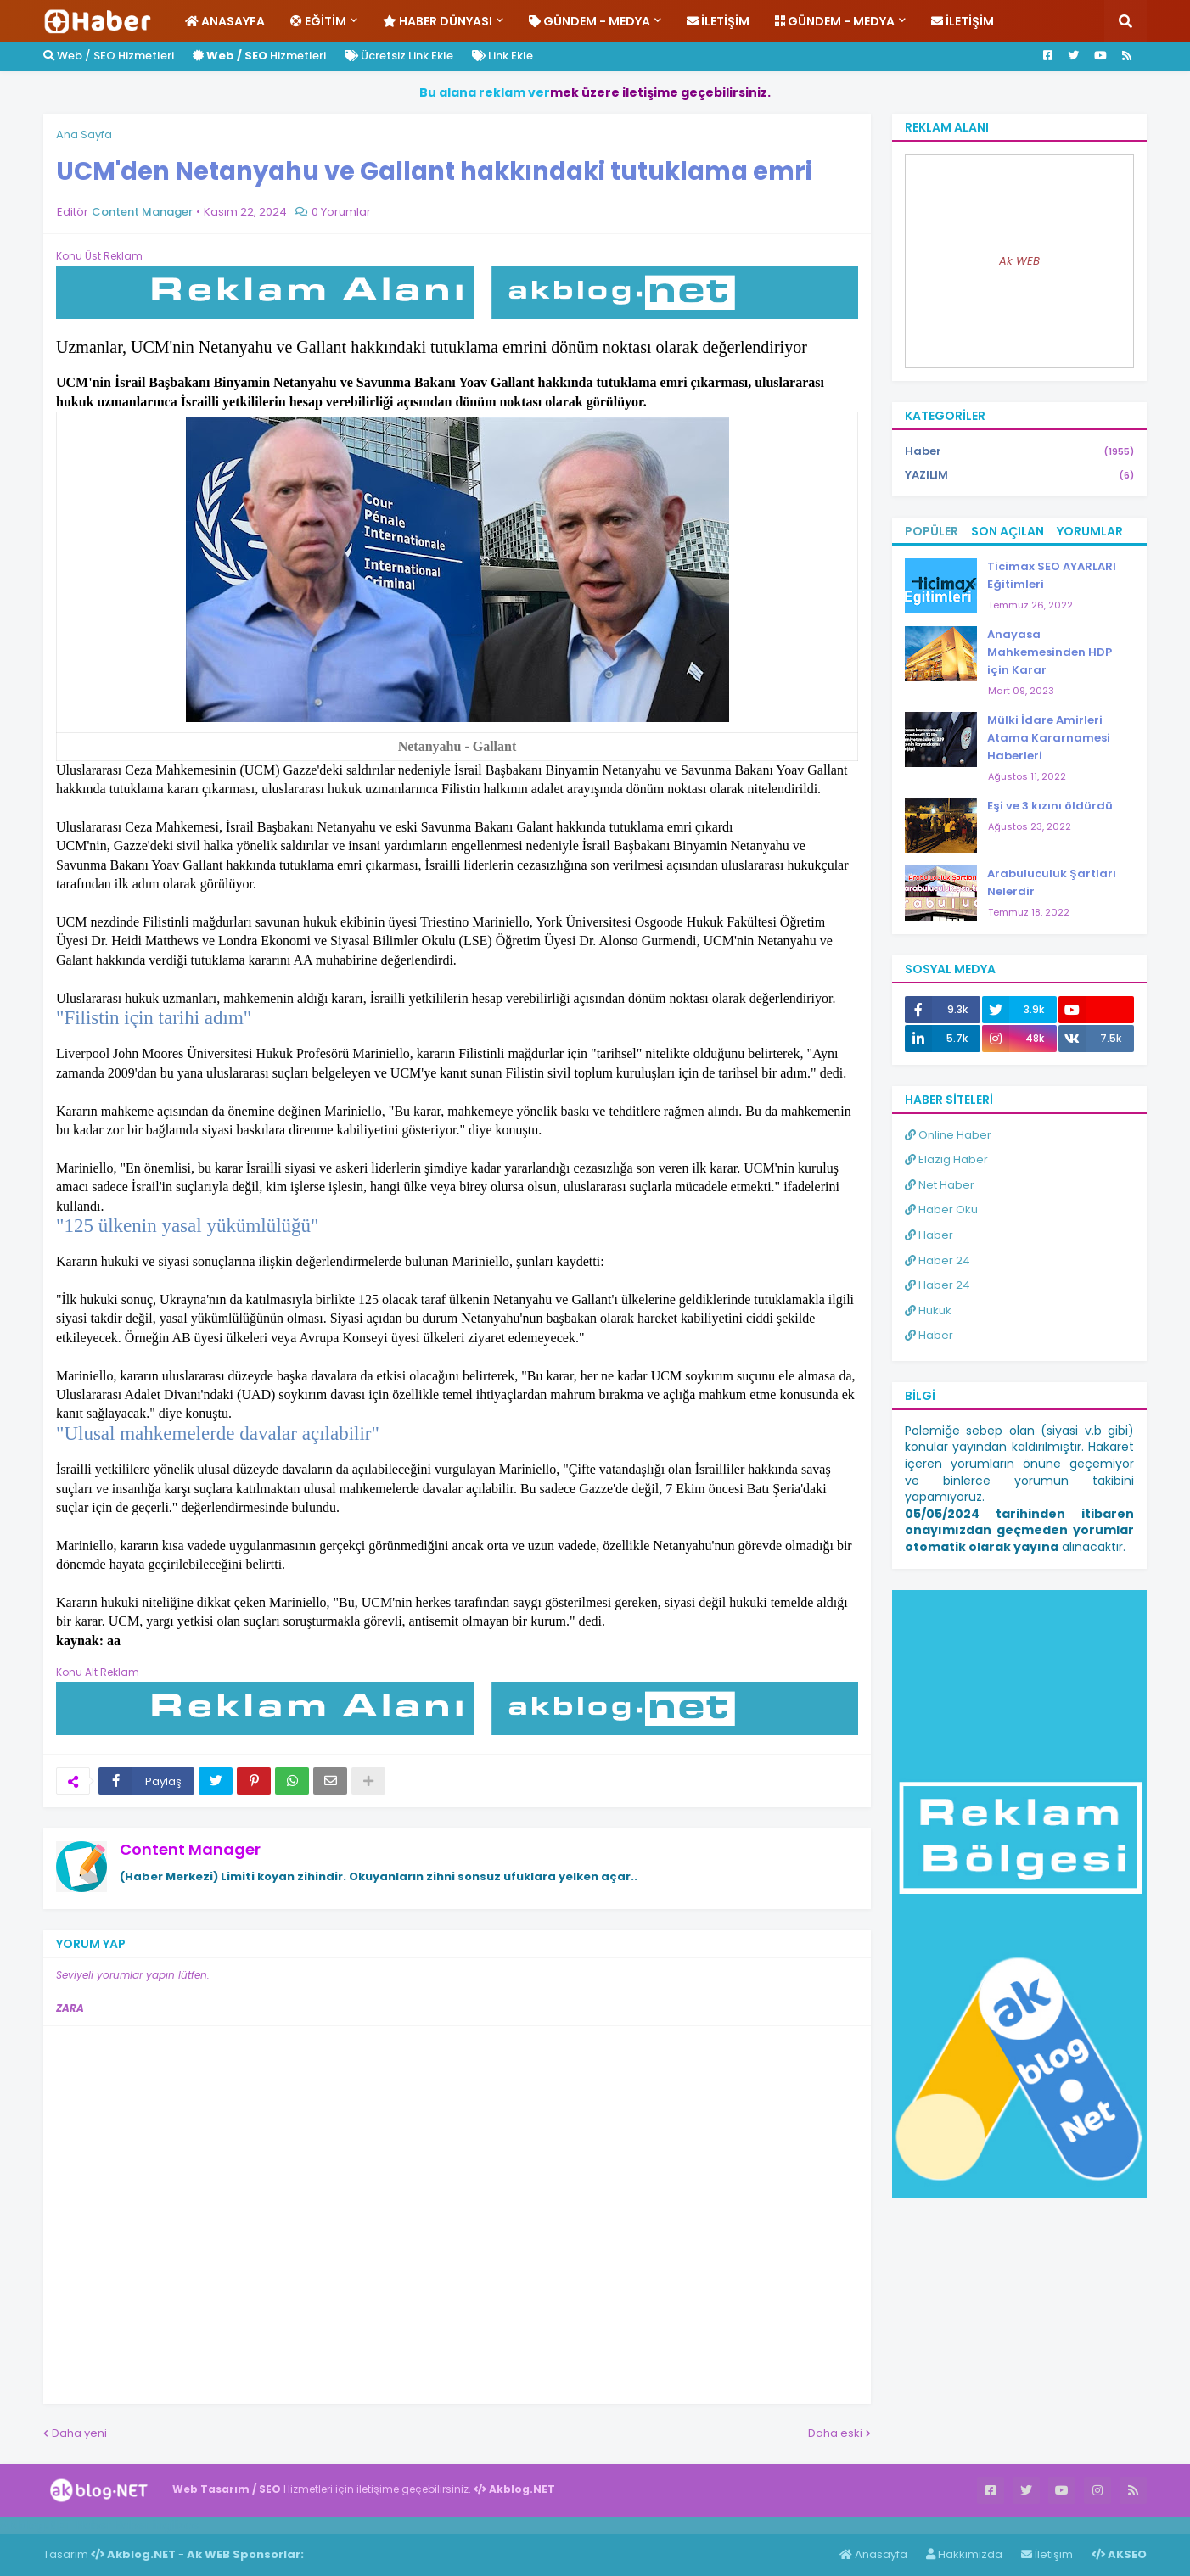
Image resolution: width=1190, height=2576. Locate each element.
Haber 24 (937, 1260)
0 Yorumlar (341, 212)
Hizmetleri (259, 56)
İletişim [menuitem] (718, 21)
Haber (1019, 452)
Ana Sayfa (84, 134)
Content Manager (190, 1849)
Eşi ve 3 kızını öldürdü (1050, 806)
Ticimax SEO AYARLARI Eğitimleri (1051, 575)
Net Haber (939, 1185)
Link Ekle (502, 56)
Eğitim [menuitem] (318, 21)
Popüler (931, 531)
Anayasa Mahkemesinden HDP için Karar (1049, 652)
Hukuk (928, 1310)
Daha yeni (79, 2433)
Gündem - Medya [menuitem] (589, 21)
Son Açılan (1007, 531)
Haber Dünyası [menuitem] (437, 21)
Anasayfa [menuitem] (225, 21)
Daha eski (835, 2433)
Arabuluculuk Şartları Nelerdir (1051, 882)
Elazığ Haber (946, 1159)
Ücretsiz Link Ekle (399, 56)
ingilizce (176, 2525)
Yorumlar (1090, 531)
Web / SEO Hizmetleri (108, 56)
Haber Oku (941, 1209)
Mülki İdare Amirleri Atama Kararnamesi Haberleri (1048, 738)
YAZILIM (1019, 475)
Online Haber (948, 1135)
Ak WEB (1019, 261)
